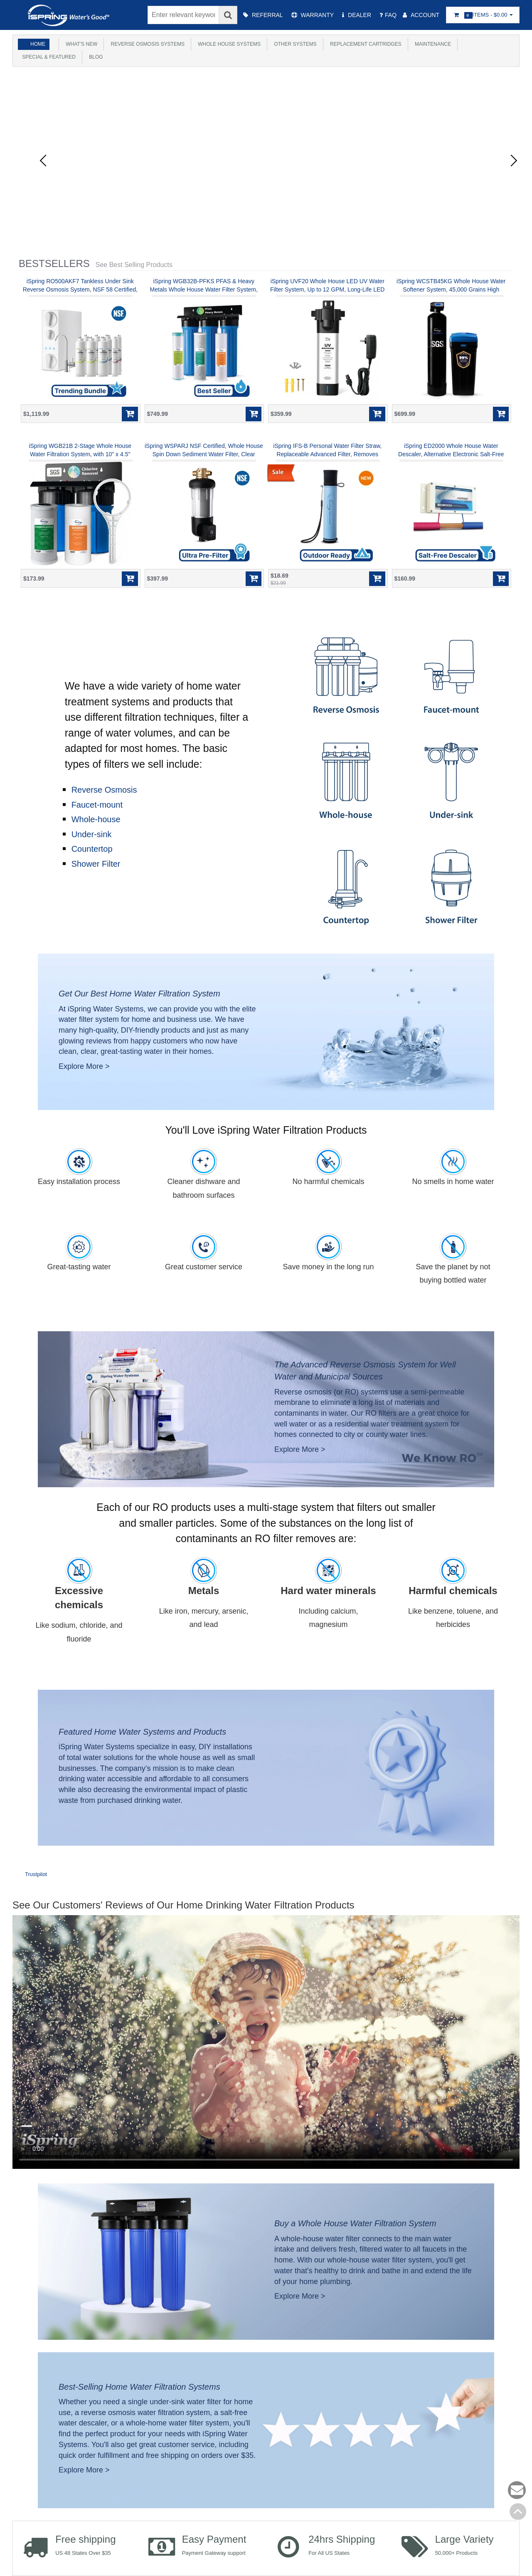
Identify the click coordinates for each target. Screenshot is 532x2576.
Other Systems (296, 44)
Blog (95, 57)
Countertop (92, 848)
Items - (483, 15)
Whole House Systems (229, 44)
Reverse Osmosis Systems (147, 44)
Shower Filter (96, 863)
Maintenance (435, 44)
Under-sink (91, 834)
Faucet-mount (97, 804)
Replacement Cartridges (367, 44)
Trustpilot (36, 1874)
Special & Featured (48, 57)
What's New (81, 44)
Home (37, 44)
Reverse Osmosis (104, 789)
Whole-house (96, 819)
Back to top (518, 2512)
